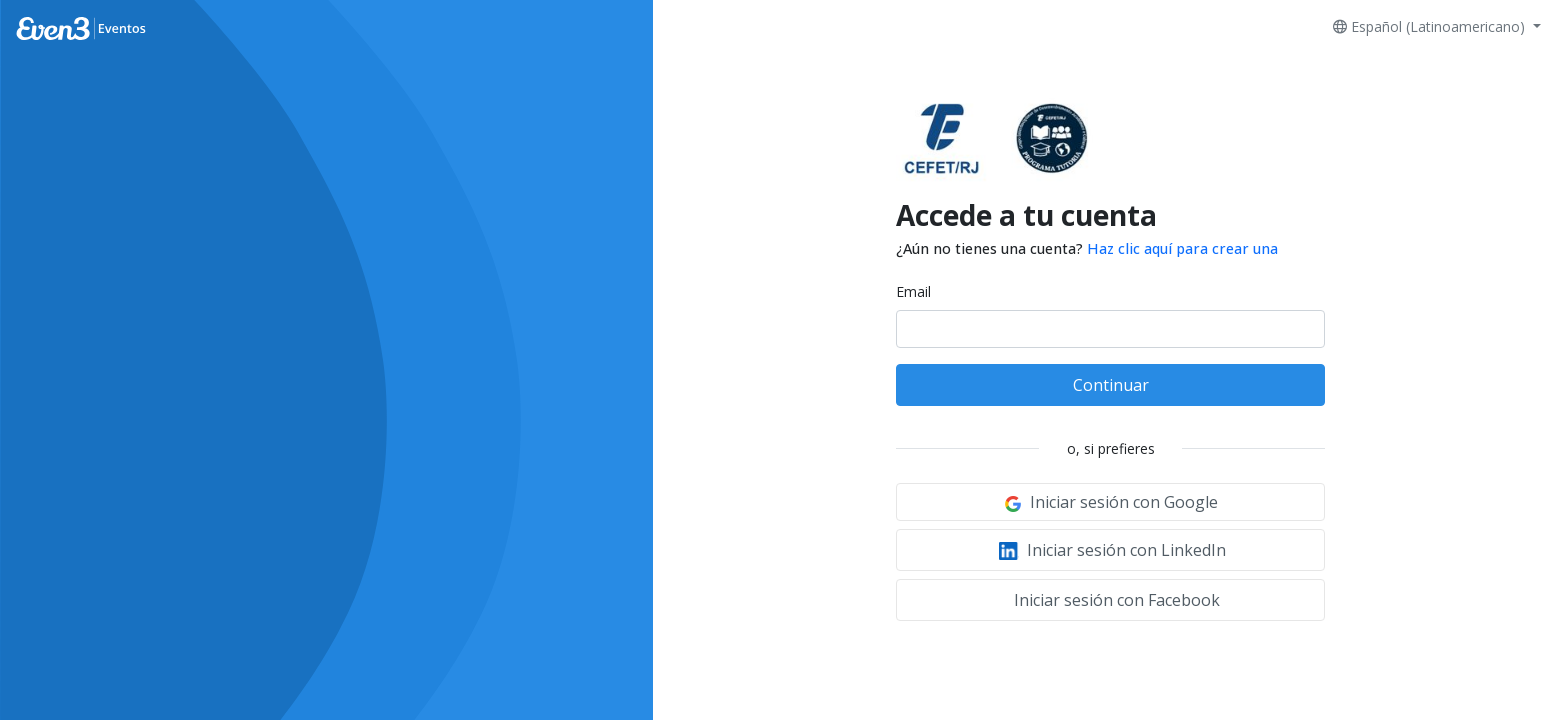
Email (913, 291)
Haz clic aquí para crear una (1182, 248)
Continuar (1111, 385)
